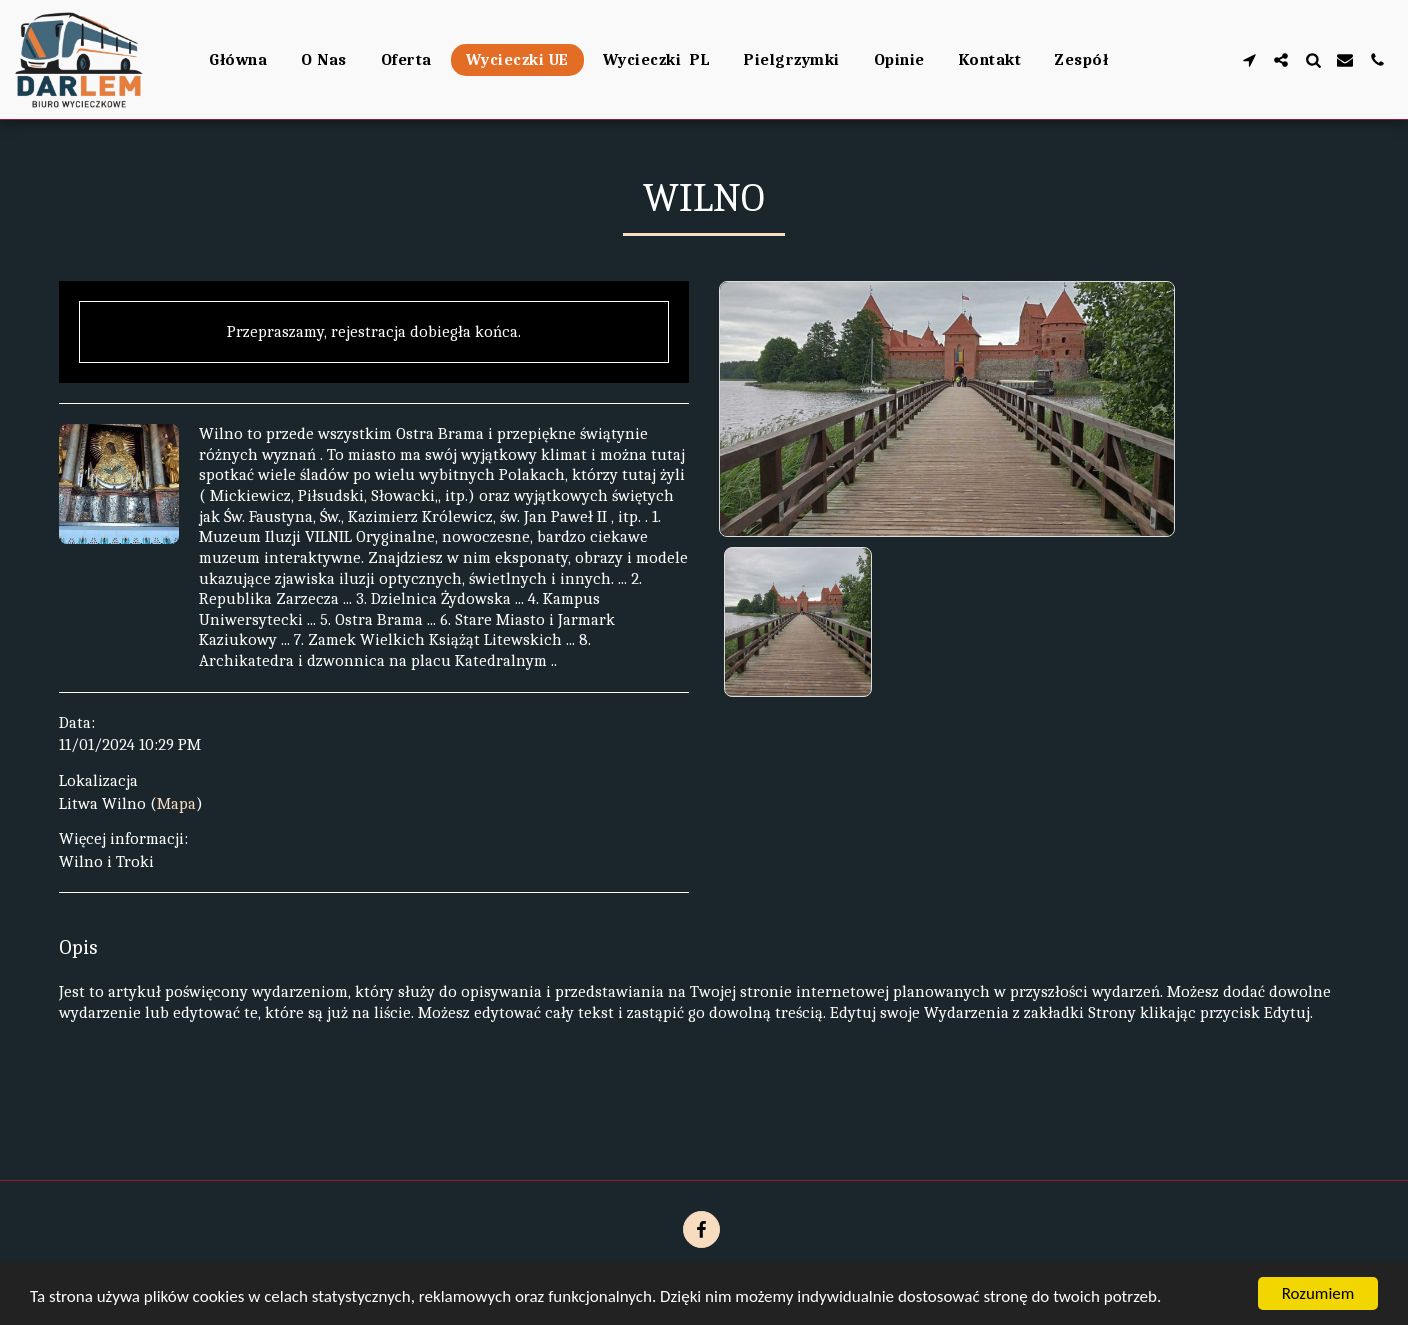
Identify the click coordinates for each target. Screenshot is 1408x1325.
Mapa (176, 803)
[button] (1249, 60)
